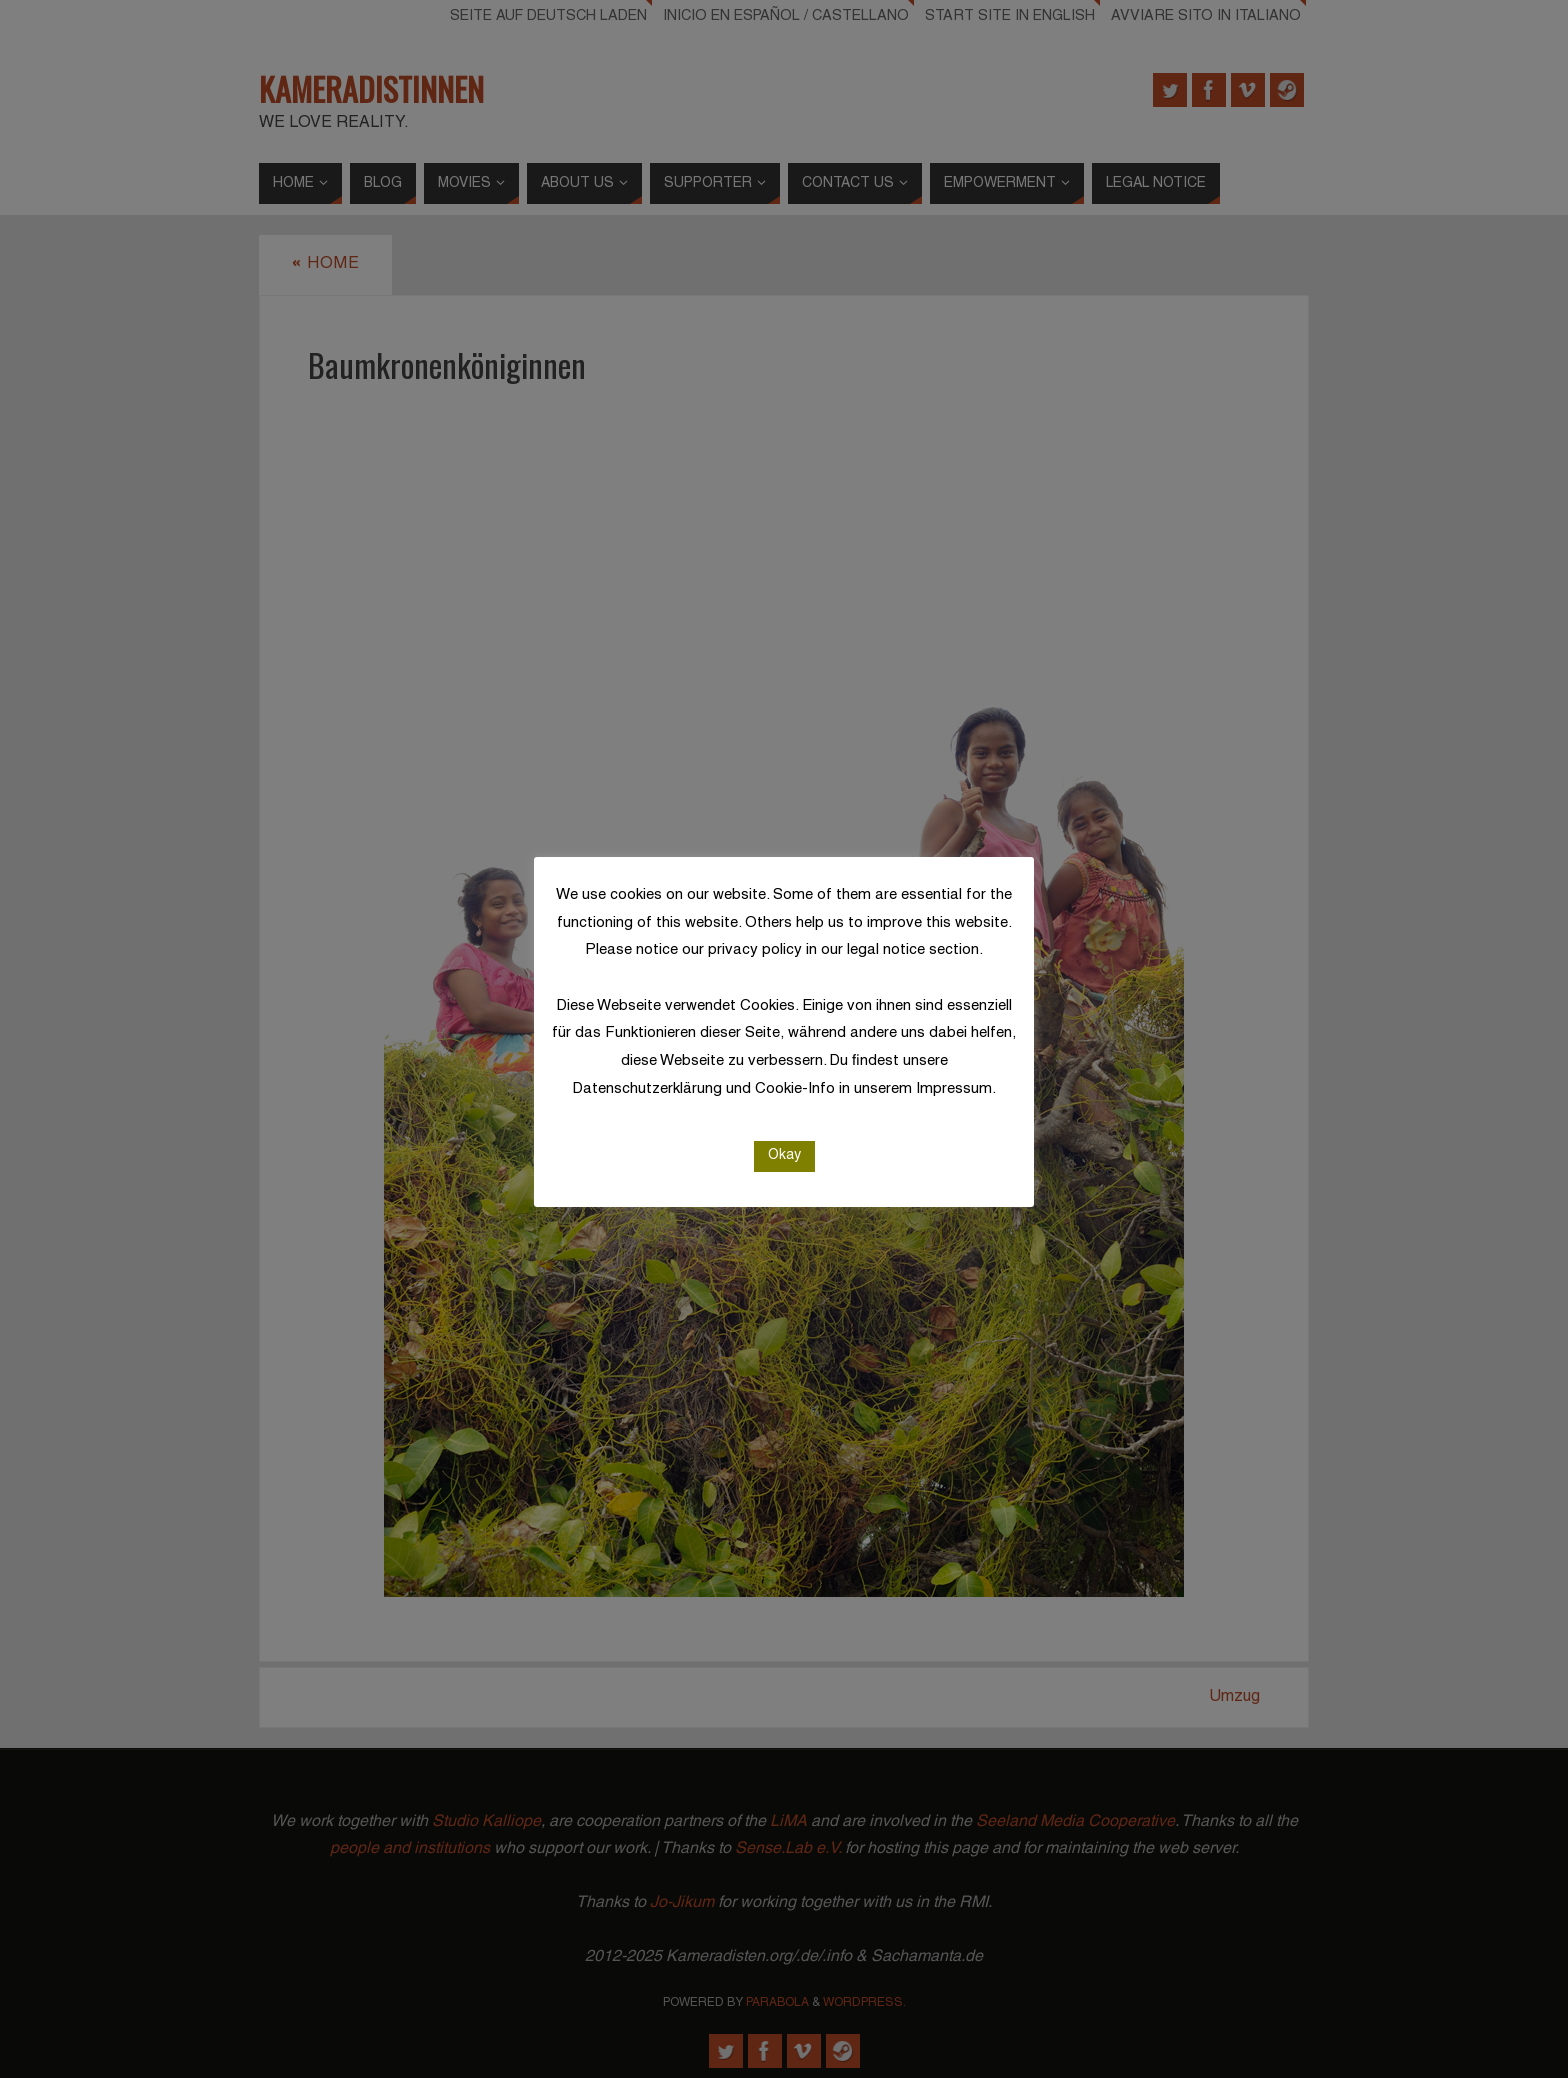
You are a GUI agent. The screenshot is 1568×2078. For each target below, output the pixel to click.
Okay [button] (784, 1155)
